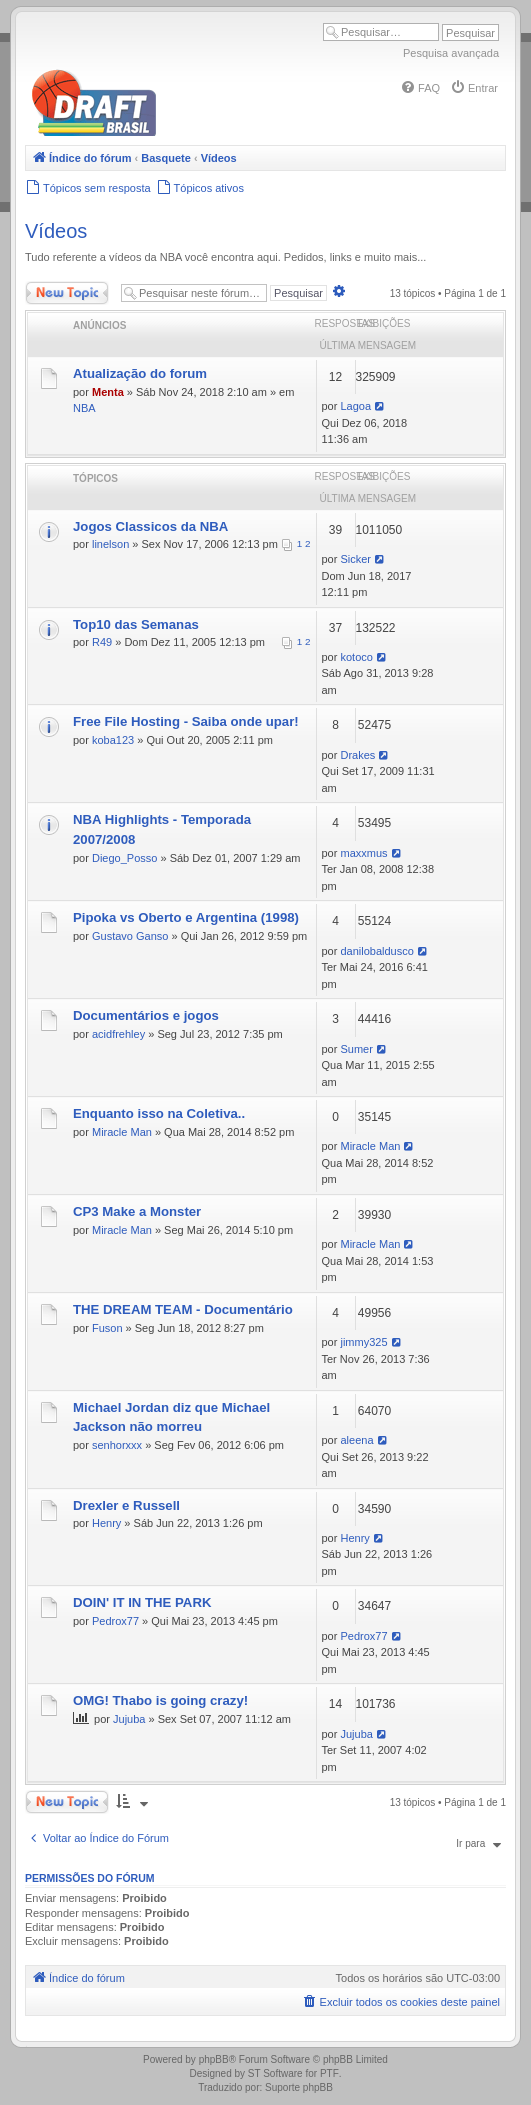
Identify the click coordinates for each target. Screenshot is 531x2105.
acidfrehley (118, 1034)
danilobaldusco (376, 951)
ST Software (275, 2073)
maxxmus (363, 853)
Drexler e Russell (126, 1505)
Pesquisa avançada (451, 53)
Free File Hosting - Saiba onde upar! (186, 721)
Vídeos (56, 231)
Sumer (356, 1049)
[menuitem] (420, 88)
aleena (356, 1440)
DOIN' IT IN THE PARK (142, 1602)
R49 (102, 642)
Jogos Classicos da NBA (150, 526)
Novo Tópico (67, 293)
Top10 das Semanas (136, 624)
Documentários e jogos (146, 1015)
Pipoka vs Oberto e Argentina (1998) (186, 917)
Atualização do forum (140, 373)
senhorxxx (117, 1445)
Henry (106, 1523)
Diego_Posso (124, 858)
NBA (84, 408)
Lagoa (355, 406)
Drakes (357, 755)
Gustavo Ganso (130, 936)
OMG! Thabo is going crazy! (160, 1700)
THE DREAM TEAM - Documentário (183, 1309)
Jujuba (129, 1719)
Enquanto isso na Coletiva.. (159, 1113)
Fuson (107, 1328)
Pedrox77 (115, 1621)
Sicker (355, 559)
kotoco (356, 657)
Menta (108, 392)
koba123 (113, 740)
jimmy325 (363, 1342)
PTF (329, 2073)
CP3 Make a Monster (137, 1211)
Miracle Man (122, 1132)
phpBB (214, 2059)
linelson (110, 544)
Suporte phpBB (299, 2087)
